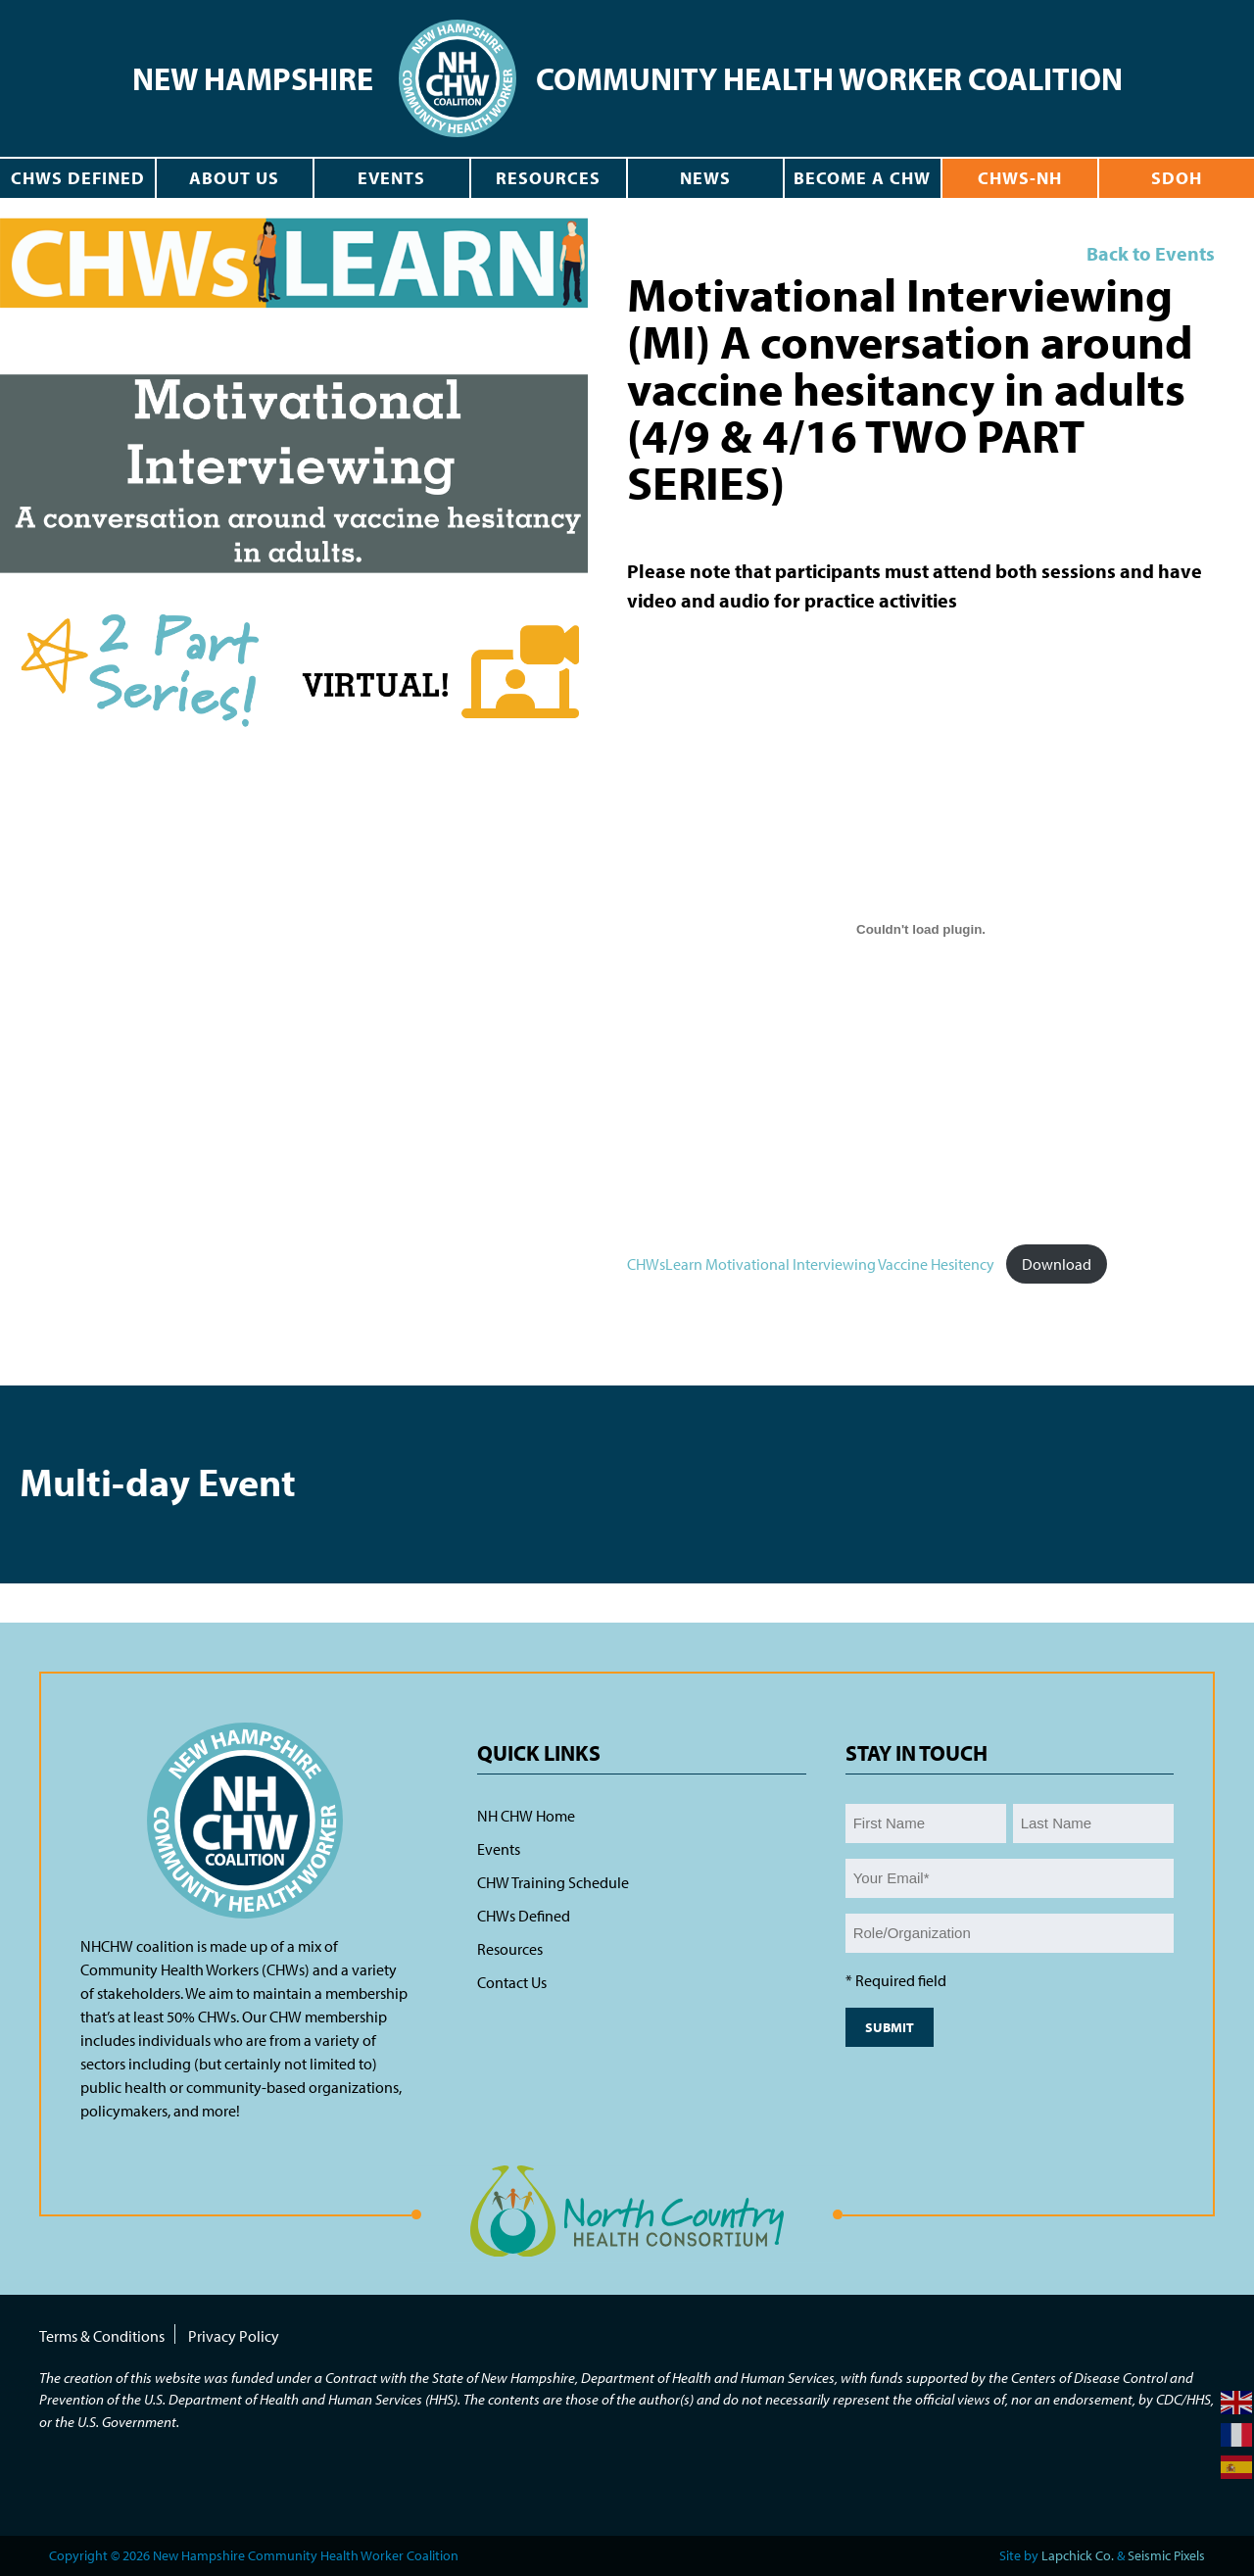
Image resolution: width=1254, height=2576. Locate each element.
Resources (548, 178)
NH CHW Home (526, 1815)
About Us (234, 178)
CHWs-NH (1020, 178)
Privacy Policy (233, 2336)
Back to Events (1150, 253)
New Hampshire (252, 78)
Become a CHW (862, 178)
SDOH (1176, 178)
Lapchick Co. (1077, 2555)
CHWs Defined (78, 178)
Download (1056, 1264)
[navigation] (457, 72)
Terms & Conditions (102, 2336)
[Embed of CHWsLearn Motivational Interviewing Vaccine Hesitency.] (921, 929)
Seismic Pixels (1166, 2555)
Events (391, 178)
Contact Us (512, 1982)
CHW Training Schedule (553, 1882)
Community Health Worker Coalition (829, 78)
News (705, 178)
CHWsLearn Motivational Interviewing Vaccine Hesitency (810, 1264)
